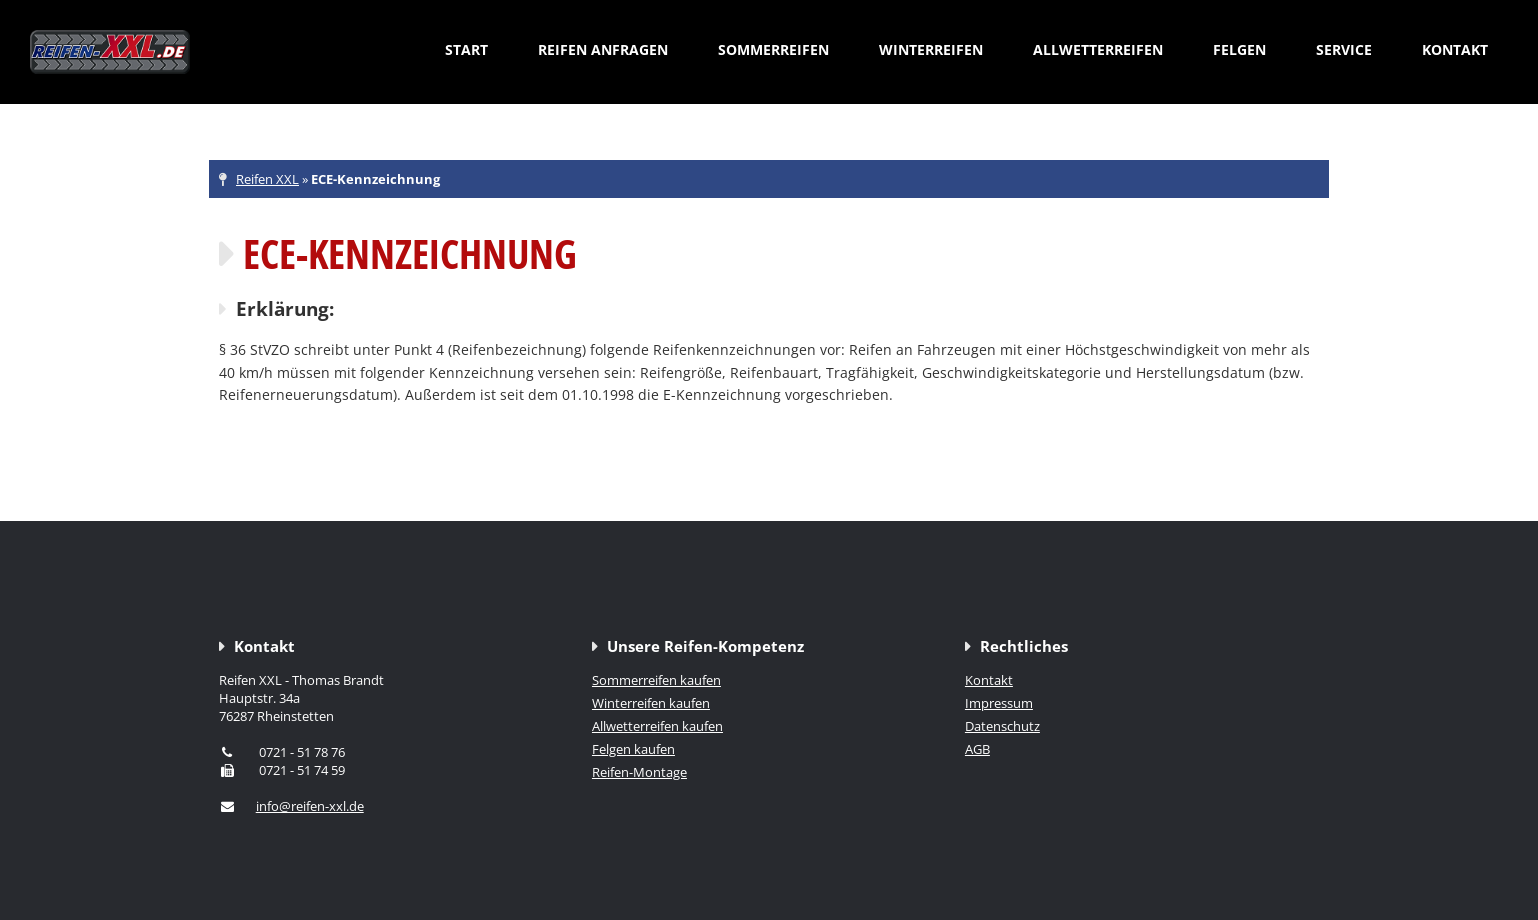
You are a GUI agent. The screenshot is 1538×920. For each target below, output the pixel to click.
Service (1344, 49)
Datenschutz (1002, 726)
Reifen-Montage (639, 772)
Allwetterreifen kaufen (657, 726)
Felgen (1239, 49)
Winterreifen (931, 49)
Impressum (999, 703)
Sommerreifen (773, 49)
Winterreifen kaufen (651, 703)
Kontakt (1455, 49)
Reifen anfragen (603, 49)
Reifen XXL (267, 179)
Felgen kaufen (633, 749)
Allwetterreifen (1098, 49)
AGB (977, 749)
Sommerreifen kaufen (656, 680)
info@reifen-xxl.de (310, 806)
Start (466, 49)
